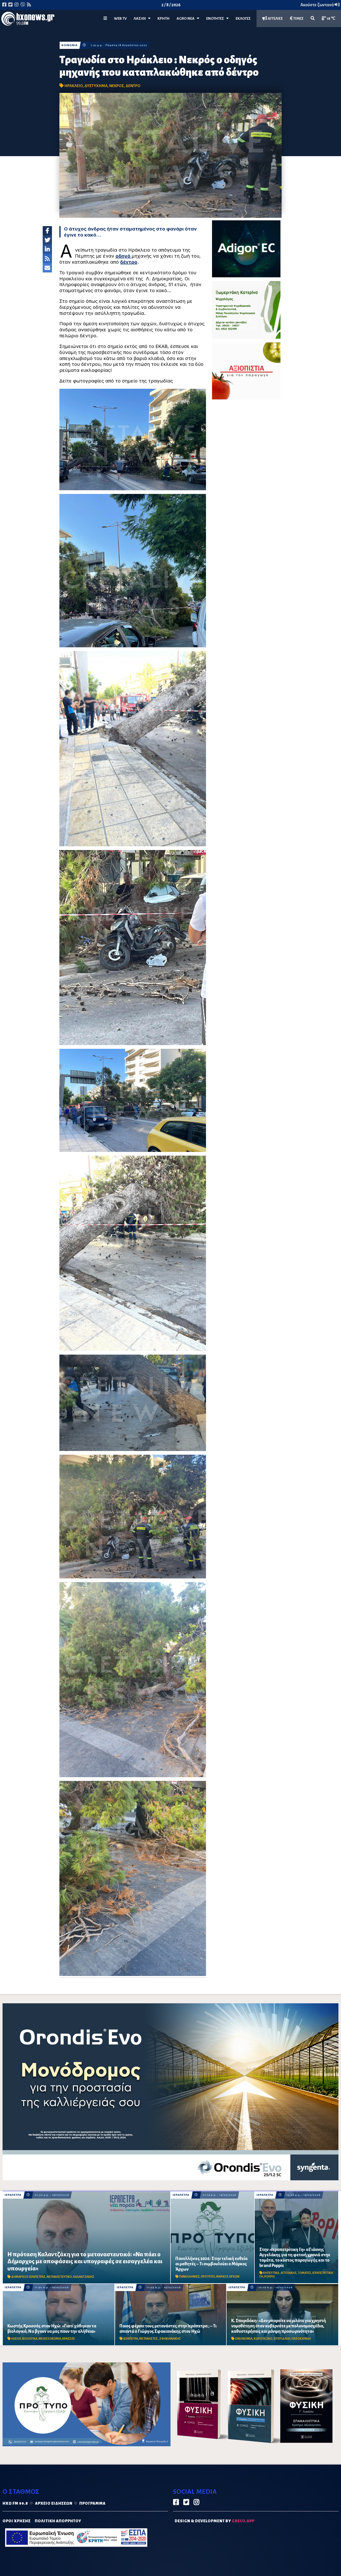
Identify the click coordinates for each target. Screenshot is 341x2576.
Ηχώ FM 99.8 (15, 2503)
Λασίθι (142, 18)
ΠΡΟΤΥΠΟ (208, 2276)
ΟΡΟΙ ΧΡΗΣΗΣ (17, 2521)
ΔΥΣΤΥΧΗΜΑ (96, 86)
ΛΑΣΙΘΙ (16, 2338)
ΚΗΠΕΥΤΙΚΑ (271, 2273)
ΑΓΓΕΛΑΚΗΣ (289, 2273)
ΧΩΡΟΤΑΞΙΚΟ (263, 2338)
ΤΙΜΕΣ (297, 18)
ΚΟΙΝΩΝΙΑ (69, 45)
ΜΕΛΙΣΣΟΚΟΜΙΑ (50, 2338)
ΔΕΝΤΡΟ (132, 86)
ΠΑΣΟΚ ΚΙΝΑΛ (301, 2338)
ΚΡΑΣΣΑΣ (68, 2338)
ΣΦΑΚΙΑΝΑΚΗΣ (170, 2338)
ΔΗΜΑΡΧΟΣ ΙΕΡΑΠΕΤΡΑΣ (28, 2277)
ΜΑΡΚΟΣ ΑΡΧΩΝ (227, 2276)
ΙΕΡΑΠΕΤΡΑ (13, 2195)
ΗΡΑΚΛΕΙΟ (73, 86)
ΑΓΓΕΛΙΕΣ (272, 18)
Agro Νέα (188, 18)
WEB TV (120, 18)
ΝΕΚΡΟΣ (116, 86)
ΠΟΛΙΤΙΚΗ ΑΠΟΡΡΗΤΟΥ (58, 2521)
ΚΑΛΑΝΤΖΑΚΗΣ (83, 2277)
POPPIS (269, 2276)
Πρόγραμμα (92, 2503)
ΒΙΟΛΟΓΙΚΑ (29, 2338)
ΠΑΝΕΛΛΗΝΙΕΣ (189, 2276)
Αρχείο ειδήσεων (53, 2503)
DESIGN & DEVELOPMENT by (214, 2521)
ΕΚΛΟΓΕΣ (243, 18)
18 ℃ (328, 18)
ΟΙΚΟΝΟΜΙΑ (243, 2338)
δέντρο (128, 262)
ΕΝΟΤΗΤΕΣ (217, 18)
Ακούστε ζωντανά (320, 5)
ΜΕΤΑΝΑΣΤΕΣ (148, 2338)
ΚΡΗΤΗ (164, 18)
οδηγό (124, 256)
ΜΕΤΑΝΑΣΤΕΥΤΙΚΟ (59, 2277)
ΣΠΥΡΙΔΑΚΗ (281, 2338)
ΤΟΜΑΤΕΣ (304, 2273)
